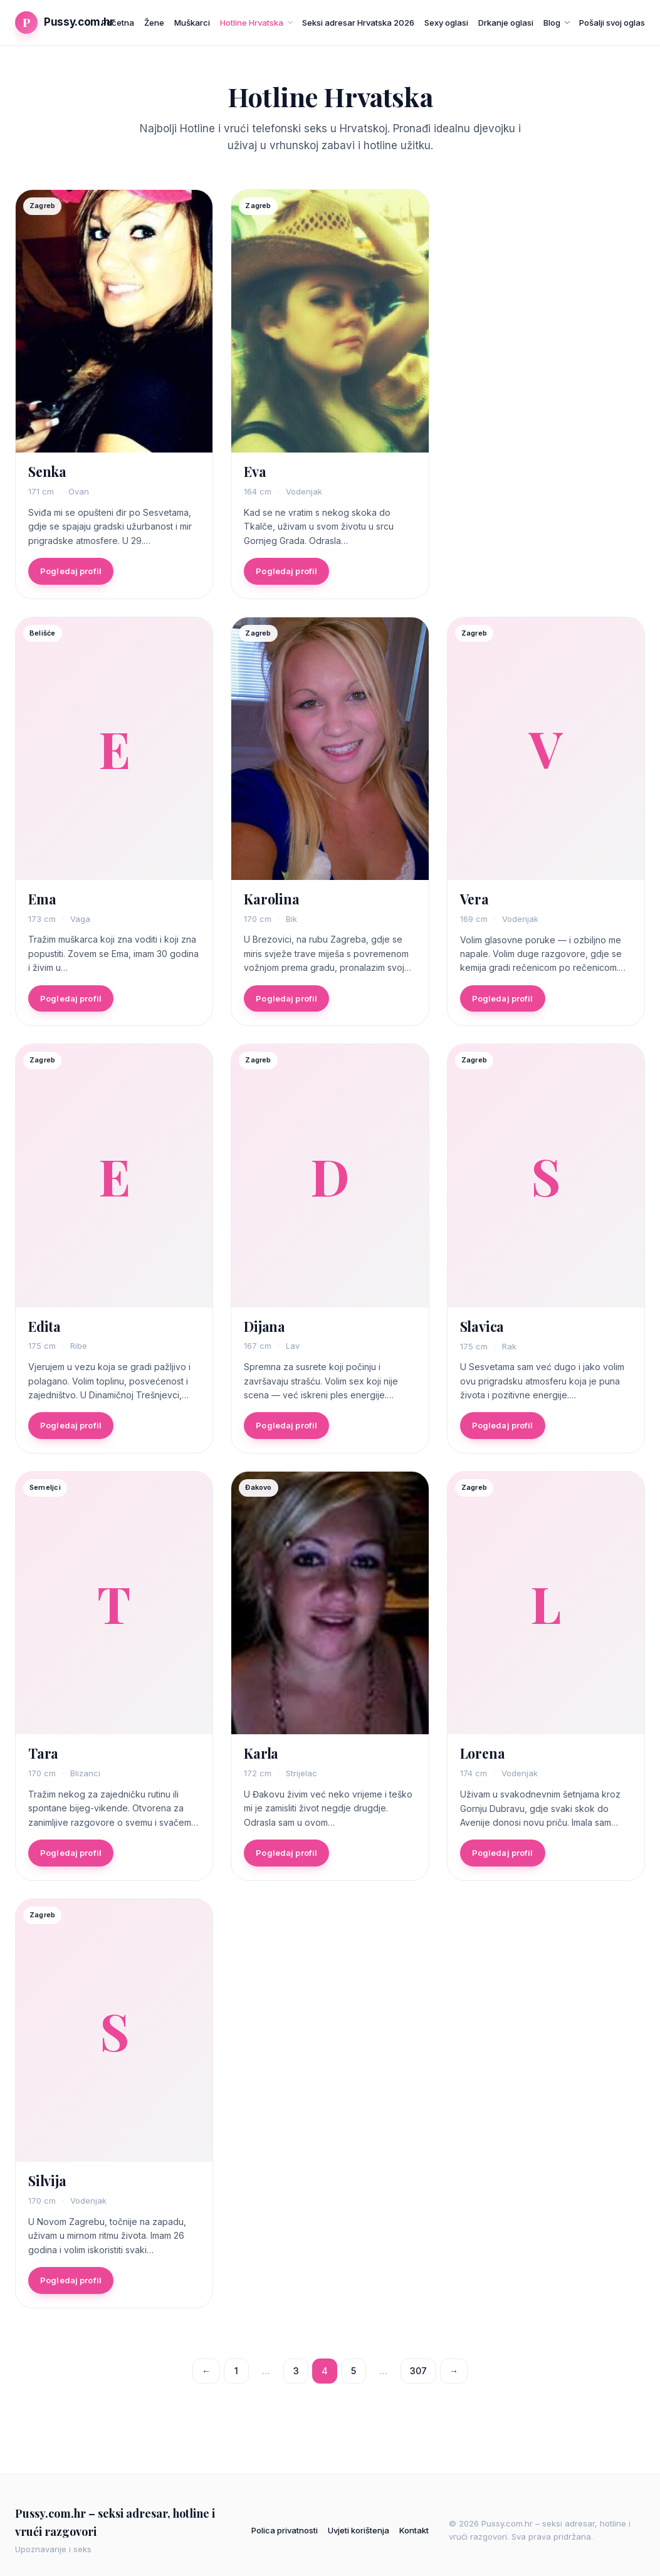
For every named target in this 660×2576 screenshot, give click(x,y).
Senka (47, 471)
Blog (551, 23)
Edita (44, 1331)
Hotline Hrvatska (251, 23)
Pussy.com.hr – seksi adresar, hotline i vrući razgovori (115, 2522)
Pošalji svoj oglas (612, 23)
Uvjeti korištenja (358, 2530)
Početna (118, 23)
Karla (261, 1758)
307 (418, 2370)
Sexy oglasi (446, 23)
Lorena (482, 1758)
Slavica (482, 1331)
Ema (42, 904)
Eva (255, 471)
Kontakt (414, 2530)
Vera (474, 904)
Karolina (271, 904)
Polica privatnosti (284, 2530)
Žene (154, 23)
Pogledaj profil (71, 571)
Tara (43, 1758)
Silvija (47, 2186)
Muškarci (192, 23)
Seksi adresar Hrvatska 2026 (358, 23)
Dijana (264, 1331)
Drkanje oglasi (505, 23)
